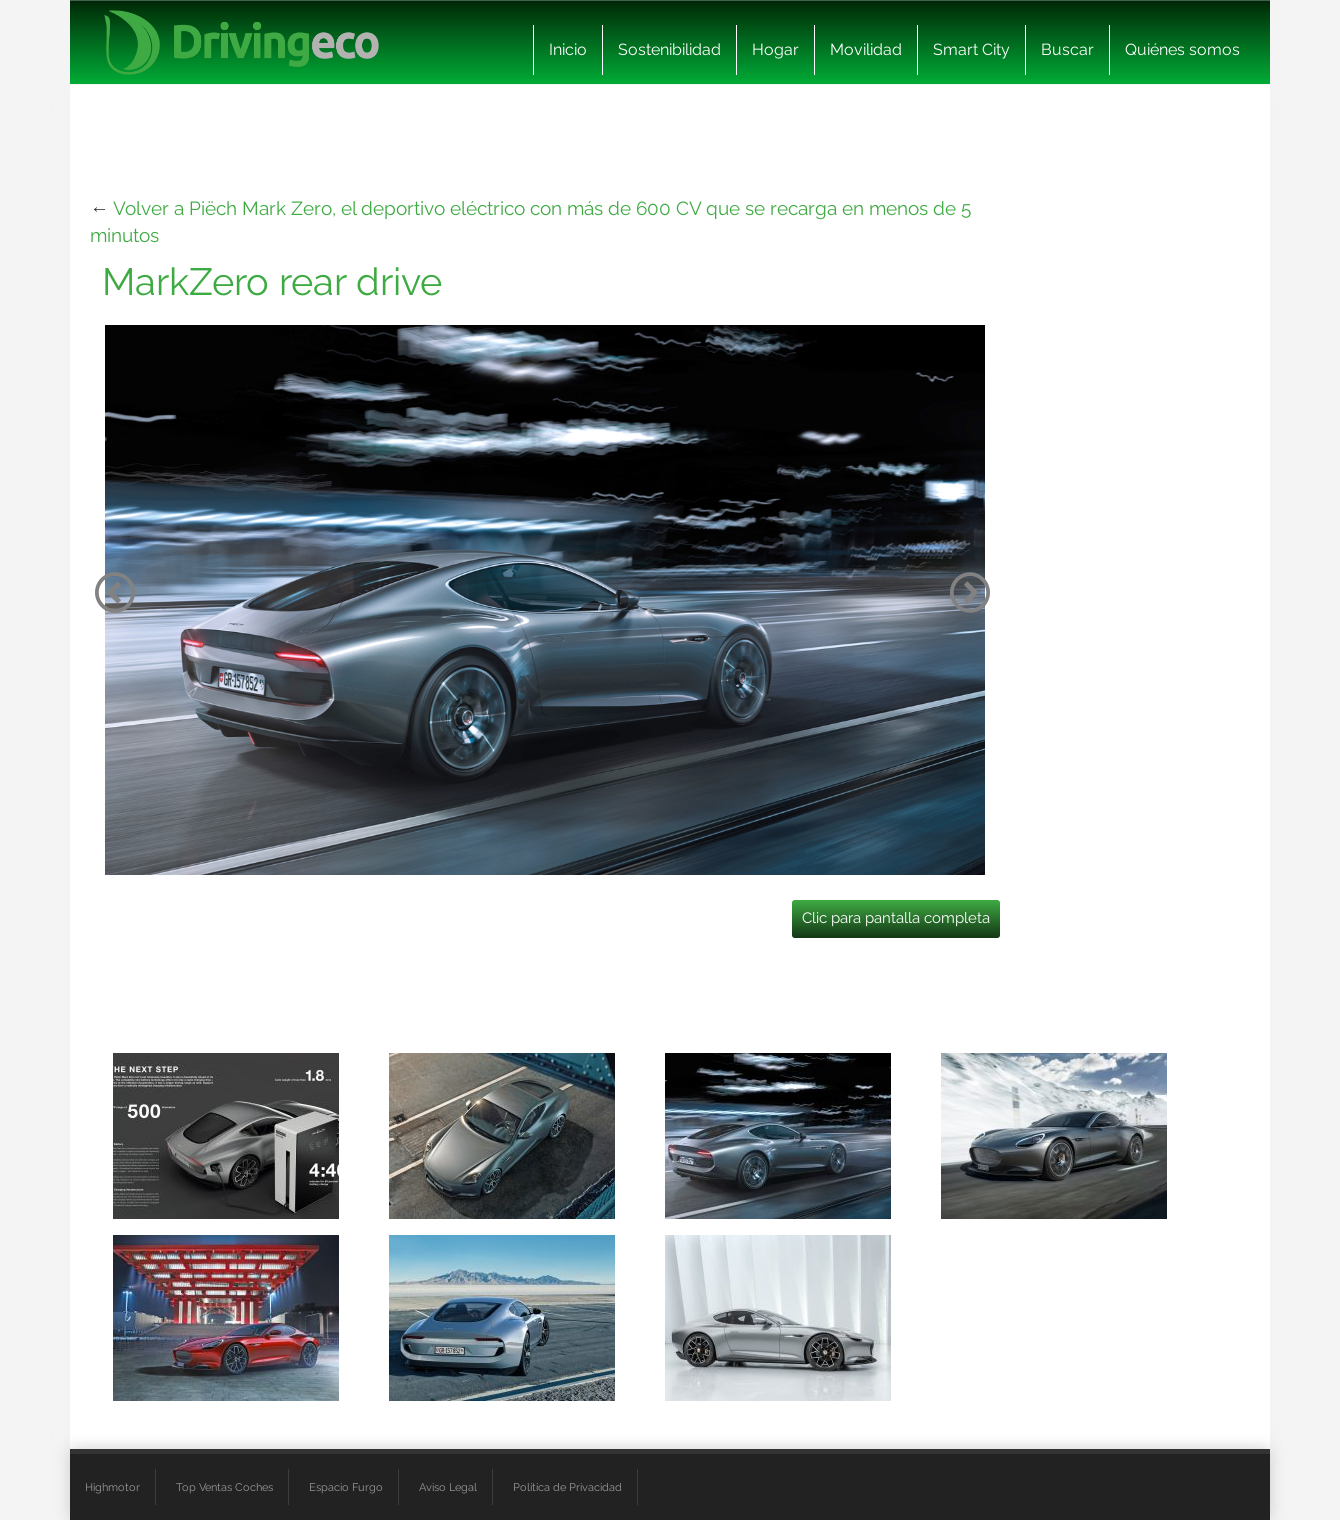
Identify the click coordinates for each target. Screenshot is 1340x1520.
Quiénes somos (1182, 49)
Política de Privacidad (567, 1487)
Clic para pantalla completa (896, 918)
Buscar (1067, 49)
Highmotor (112, 1487)
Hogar (775, 49)
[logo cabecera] (241, 42)
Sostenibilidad (669, 49)
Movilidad (866, 49)
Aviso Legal (448, 1487)
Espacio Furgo (346, 1487)
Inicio (568, 49)
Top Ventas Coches (224, 1487)
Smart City (971, 49)
